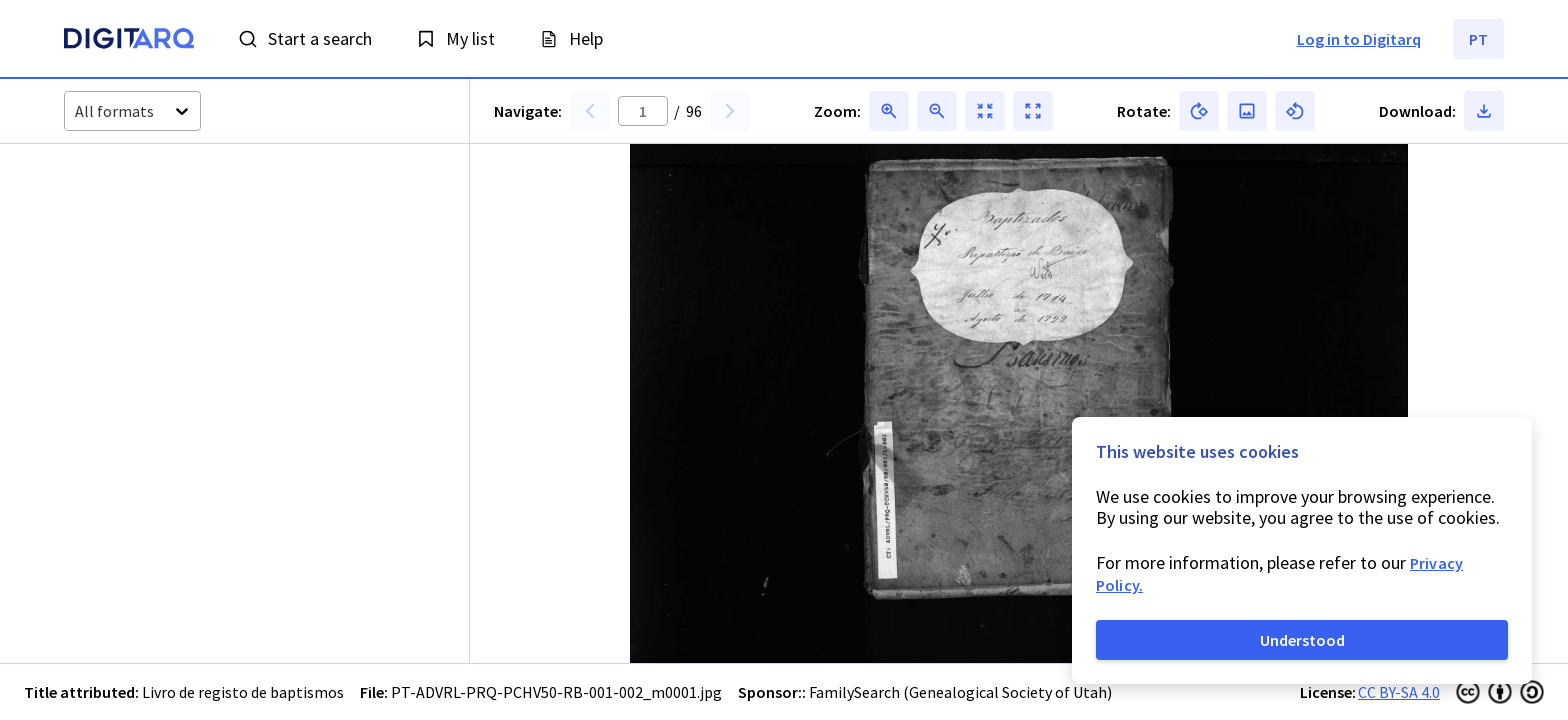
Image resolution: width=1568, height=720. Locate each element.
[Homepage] (129, 41)
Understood (1302, 640)
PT (1478, 39)
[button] (117, 221)
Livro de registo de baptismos (243, 692)
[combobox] (76, 111)
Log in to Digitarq (1359, 39)
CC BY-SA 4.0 (1399, 692)
